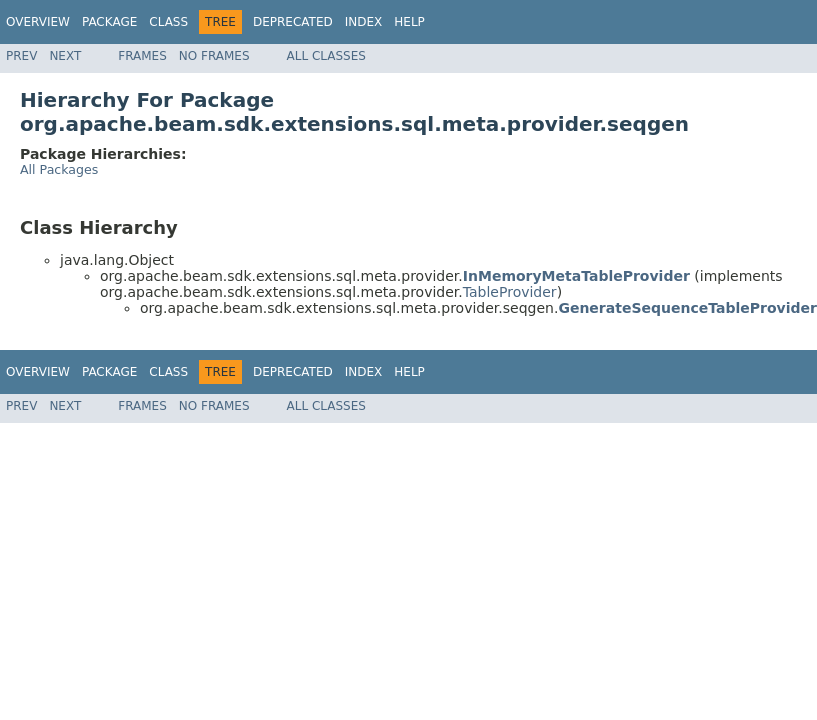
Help (409, 22)
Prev (21, 56)
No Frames (214, 56)
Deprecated (293, 22)
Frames (142, 56)
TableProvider (510, 292)
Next (65, 56)
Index (364, 22)
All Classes (326, 56)
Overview (38, 22)
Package (109, 22)
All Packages (59, 169)
